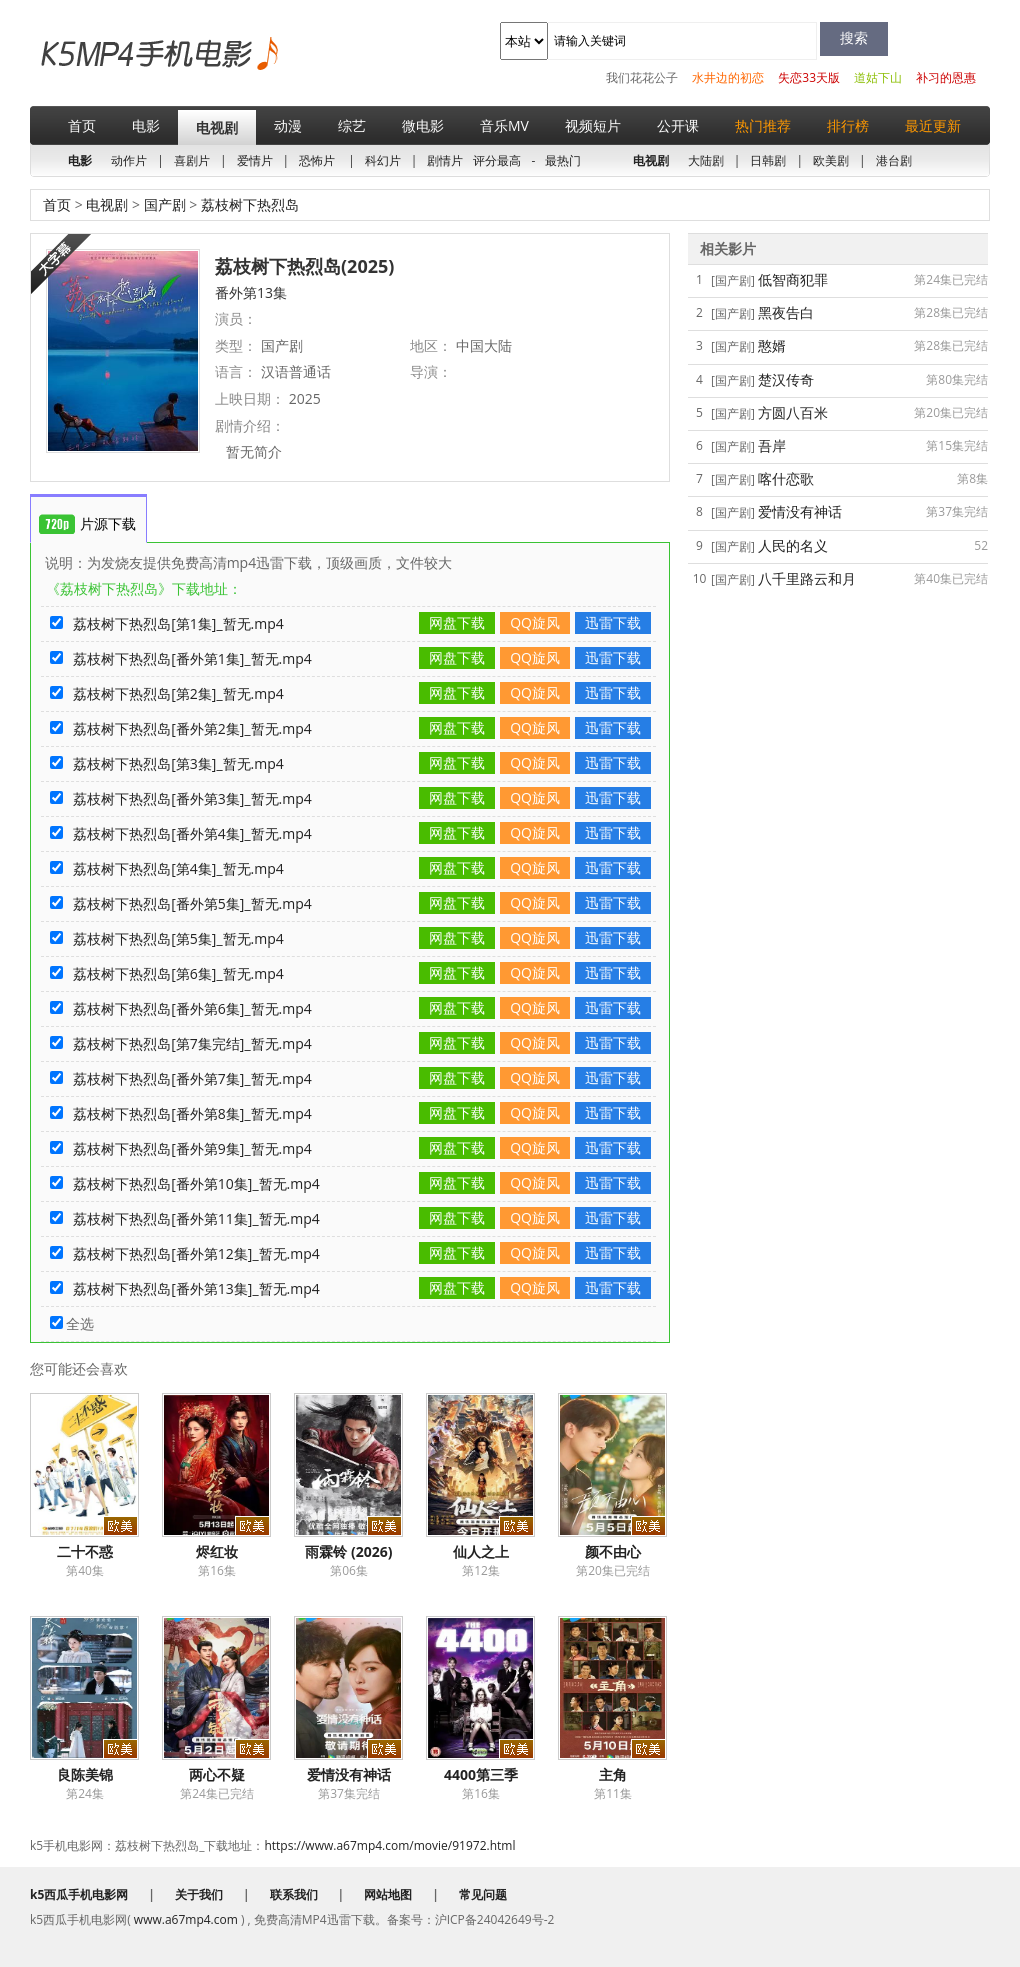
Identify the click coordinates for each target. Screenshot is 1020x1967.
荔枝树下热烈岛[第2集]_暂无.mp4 (178, 693)
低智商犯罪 (793, 279)
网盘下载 (457, 622)
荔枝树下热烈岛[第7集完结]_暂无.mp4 (192, 1043)
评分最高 (497, 160)
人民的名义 (793, 545)
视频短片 (593, 125)
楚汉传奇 (786, 379)
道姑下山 (878, 77)
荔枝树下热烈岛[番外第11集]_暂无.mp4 (196, 1218)
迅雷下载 (613, 622)
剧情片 (445, 160)
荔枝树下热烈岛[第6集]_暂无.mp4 (178, 973)
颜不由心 (613, 1551)
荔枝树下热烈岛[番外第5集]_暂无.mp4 (192, 903)
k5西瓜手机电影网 (125, 68)
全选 (72, 1323)
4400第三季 (481, 1774)
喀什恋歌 (786, 478)
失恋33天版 (809, 77)
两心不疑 (217, 1774)
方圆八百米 (793, 412)
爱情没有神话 (349, 1774)
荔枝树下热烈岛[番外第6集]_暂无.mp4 (192, 1008)
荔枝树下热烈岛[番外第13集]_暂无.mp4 (196, 1288)
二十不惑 (85, 1551)
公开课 (678, 125)
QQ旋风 (535, 622)
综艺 (352, 125)
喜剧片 (192, 160)
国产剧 (165, 204)
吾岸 (772, 445)
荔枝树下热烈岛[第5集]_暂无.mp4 (178, 938)
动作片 (129, 160)
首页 (82, 125)
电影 (146, 125)
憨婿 (772, 345)
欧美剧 (831, 160)
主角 (613, 1774)
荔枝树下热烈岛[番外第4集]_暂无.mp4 (192, 833)
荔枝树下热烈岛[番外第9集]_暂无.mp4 (192, 1148)
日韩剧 (768, 160)
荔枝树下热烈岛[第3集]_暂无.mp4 (178, 763)
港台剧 (894, 160)
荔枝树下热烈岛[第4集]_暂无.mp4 (178, 868)
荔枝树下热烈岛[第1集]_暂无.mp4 (178, 623)
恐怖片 (317, 160)
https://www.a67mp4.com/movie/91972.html (389, 1845)
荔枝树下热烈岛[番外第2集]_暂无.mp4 (192, 728)
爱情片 (255, 160)
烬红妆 (217, 1551)
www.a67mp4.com (186, 1919)
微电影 (423, 125)
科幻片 (383, 160)
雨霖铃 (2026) (348, 1551)
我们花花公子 (642, 77)
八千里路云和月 (807, 578)
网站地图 (388, 1894)
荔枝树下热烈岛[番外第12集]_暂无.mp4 (196, 1253)
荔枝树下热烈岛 (248, 204)
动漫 (288, 125)
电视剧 (217, 127)
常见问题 (483, 1894)
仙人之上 (481, 1551)
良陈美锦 (85, 1774)
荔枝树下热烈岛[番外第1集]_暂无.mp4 (192, 658)
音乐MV (504, 125)
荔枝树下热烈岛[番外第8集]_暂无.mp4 (192, 1113)
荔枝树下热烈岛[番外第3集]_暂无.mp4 (192, 798)
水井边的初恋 (728, 77)
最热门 (563, 160)
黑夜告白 (786, 312)
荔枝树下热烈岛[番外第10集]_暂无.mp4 (196, 1183)
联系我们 (294, 1894)
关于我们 (199, 1894)
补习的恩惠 (946, 77)
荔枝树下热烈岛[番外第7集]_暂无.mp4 (192, 1078)
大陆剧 (706, 160)
